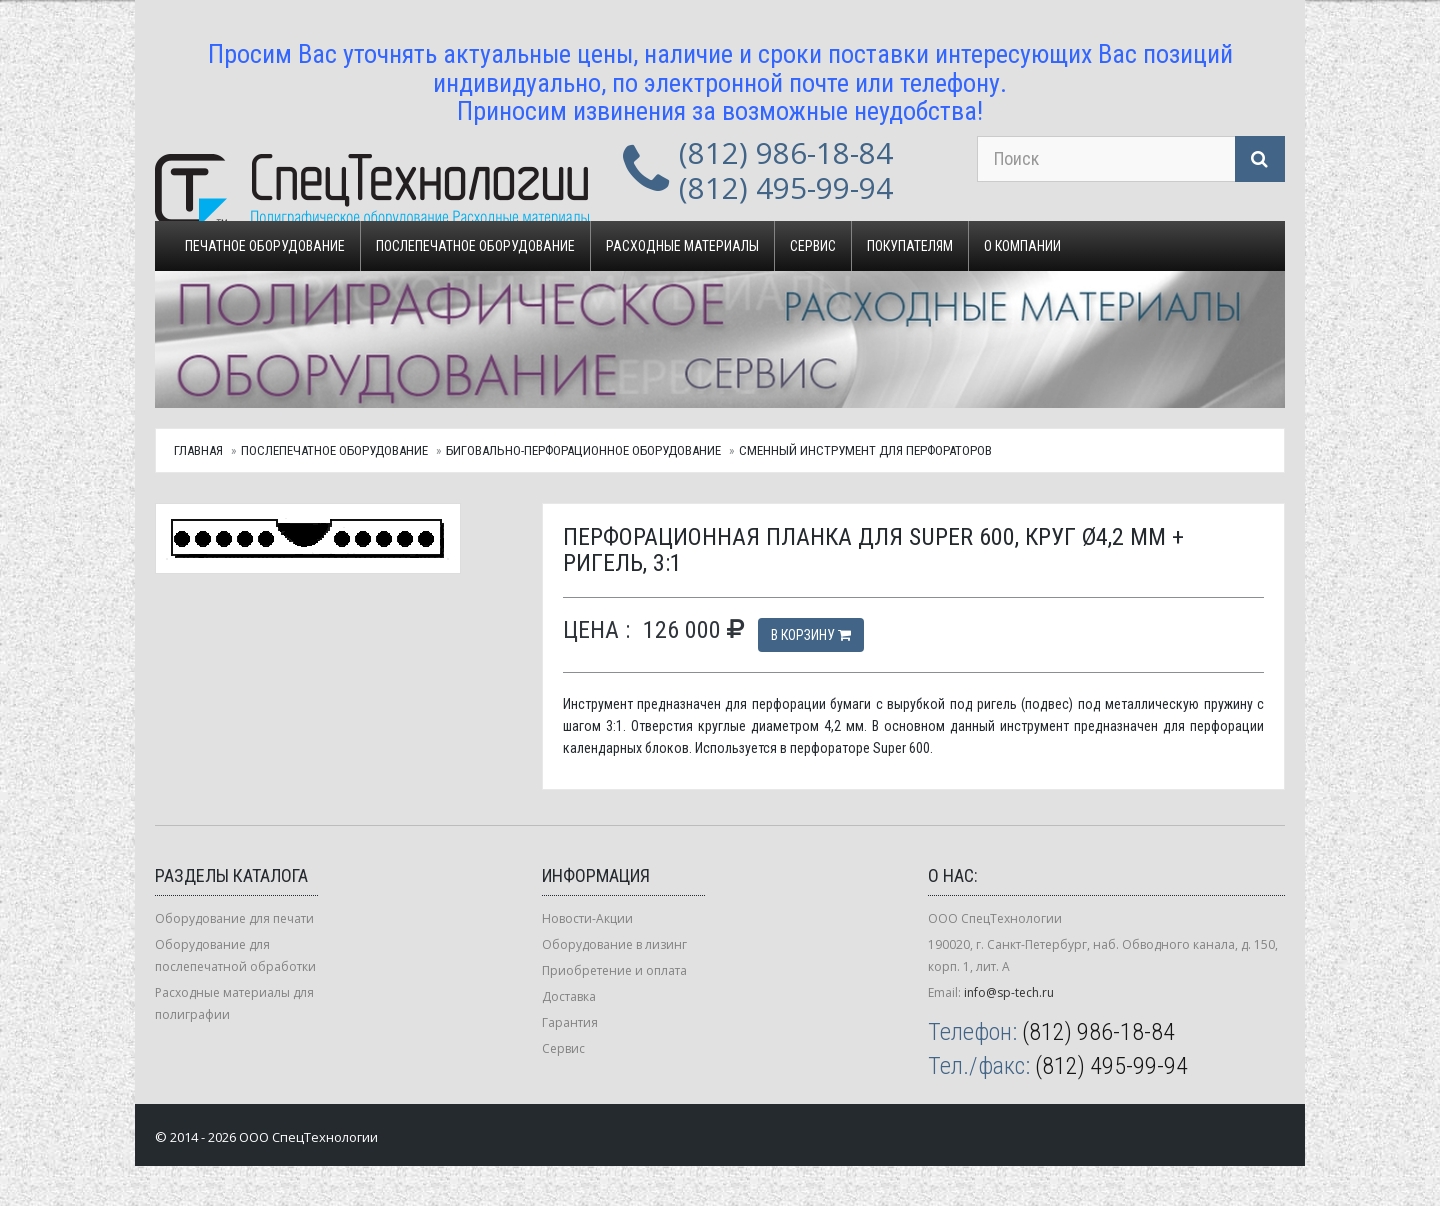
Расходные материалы (682, 246)
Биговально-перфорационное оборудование (583, 450)
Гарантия (570, 1022)
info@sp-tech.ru (1009, 992)
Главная (198, 450)
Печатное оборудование (265, 246)
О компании (1022, 246)
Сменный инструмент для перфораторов (865, 450)
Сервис (813, 246)
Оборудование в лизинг (614, 944)
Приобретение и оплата (614, 970)
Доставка (569, 996)
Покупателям (910, 246)
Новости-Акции (587, 918)
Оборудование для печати (234, 918)
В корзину (811, 635)
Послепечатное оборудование (475, 246)
